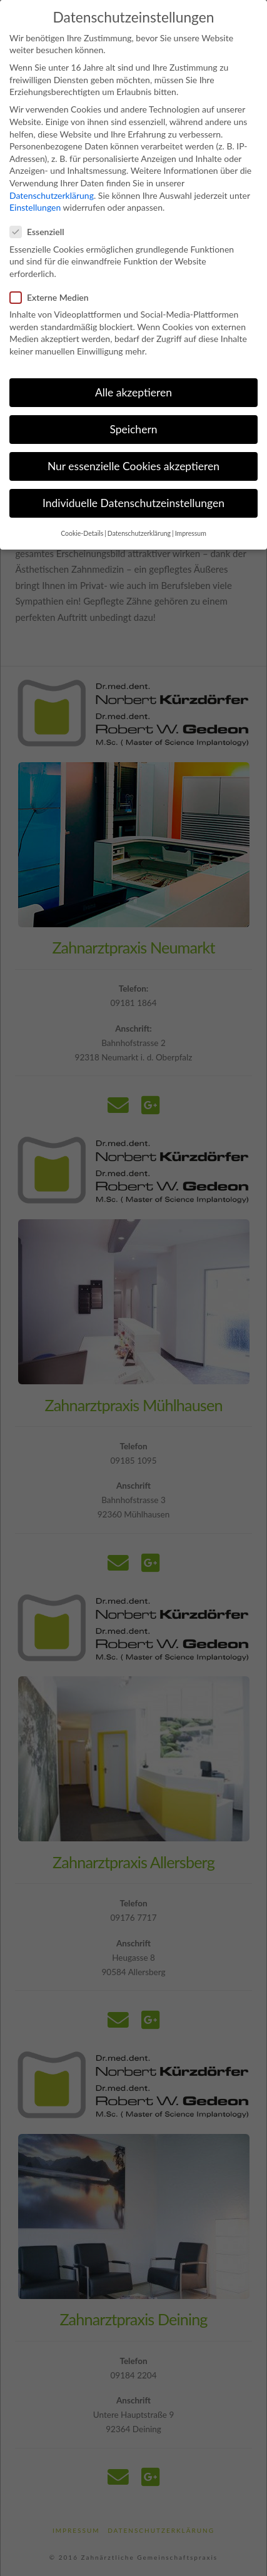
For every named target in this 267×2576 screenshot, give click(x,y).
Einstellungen (35, 188)
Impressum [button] (190, 514)
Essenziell (41, 213)
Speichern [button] (133, 410)
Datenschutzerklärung (51, 176)
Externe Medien (53, 278)
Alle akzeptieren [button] (133, 373)
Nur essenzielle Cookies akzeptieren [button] (133, 447)
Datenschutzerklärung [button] (139, 514)
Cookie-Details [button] (82, 514)
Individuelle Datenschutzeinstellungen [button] (133, 484)
